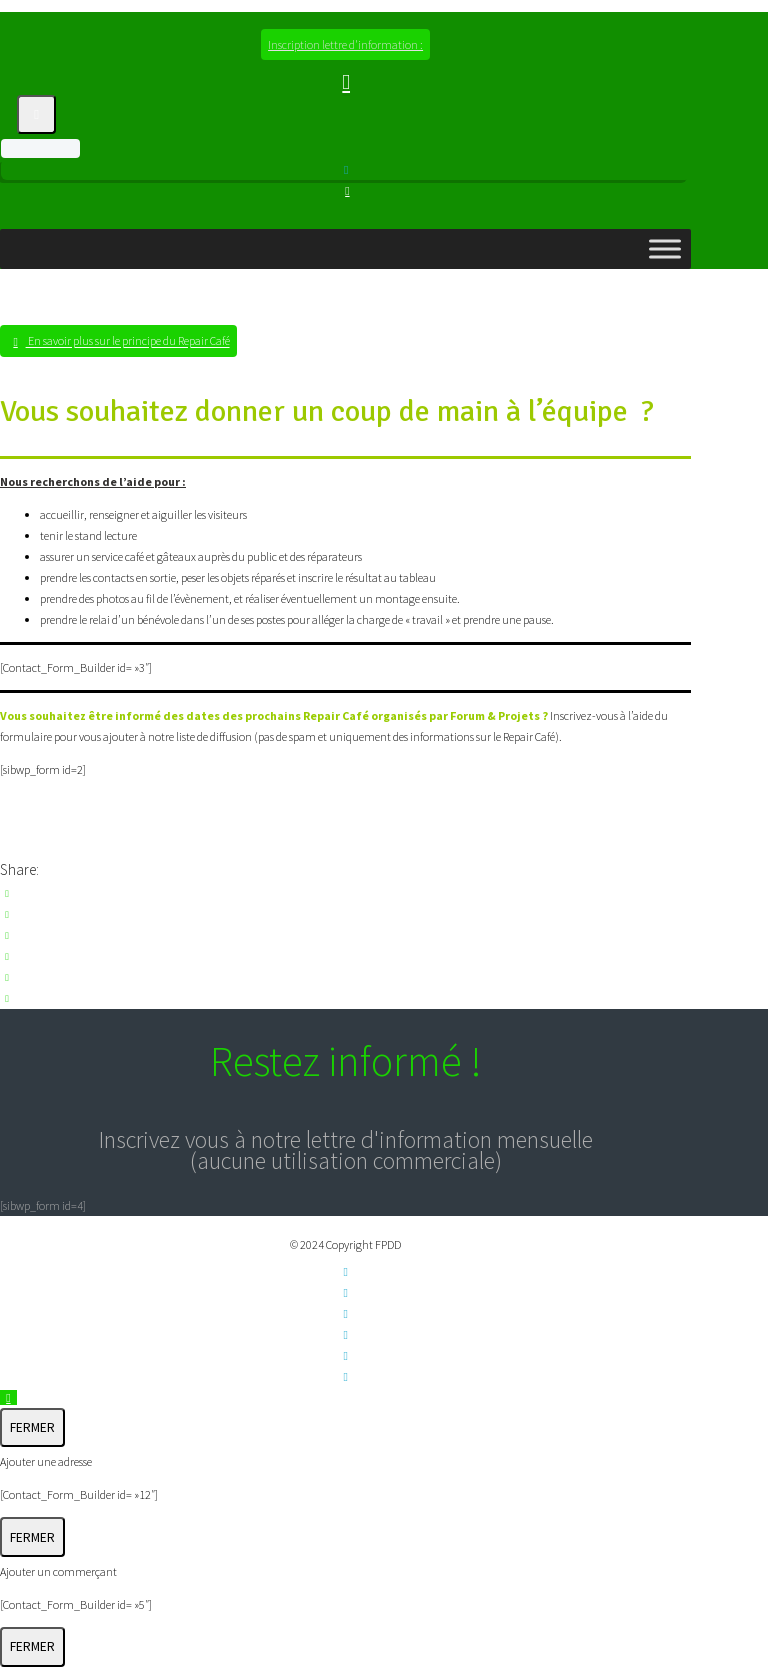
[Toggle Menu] (665, 248)
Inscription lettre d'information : (345, 44)
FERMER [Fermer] (32, 1427)
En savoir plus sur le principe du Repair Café (128, 341)
